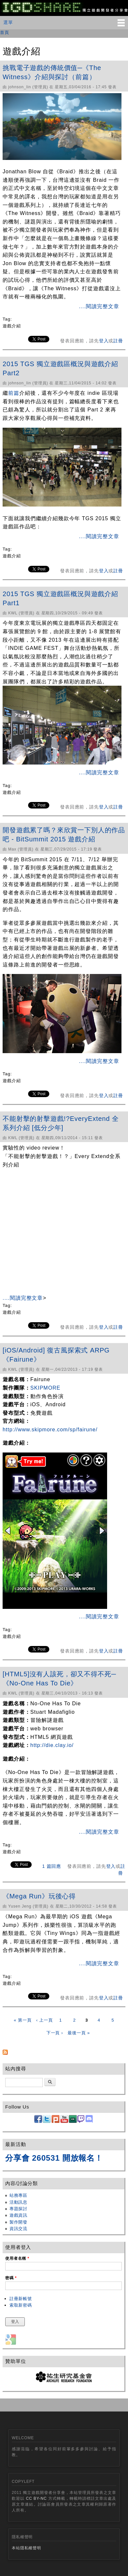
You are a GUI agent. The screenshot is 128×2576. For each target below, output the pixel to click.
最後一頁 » (79, 2032)
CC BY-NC (36, 2498)
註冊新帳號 (20, 2298)
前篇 (13, 393)
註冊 (118, 340)
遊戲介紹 (12, 325)
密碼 (11, 2278)
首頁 (4, 32)
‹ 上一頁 (44, 2020)
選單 (8, 22)
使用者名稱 (17, 2258)
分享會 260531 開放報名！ (54, 2158)
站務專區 (18, 2195)
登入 (104, 340)
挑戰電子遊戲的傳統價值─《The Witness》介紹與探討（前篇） (52, 72)
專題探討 (18, 2208)
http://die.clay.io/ (52, 1745)
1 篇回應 (51, 1866)
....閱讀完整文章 (99, 306)
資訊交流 (18, 2228)
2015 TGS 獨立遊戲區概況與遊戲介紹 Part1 (60, 598)
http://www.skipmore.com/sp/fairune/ (50, 1429)
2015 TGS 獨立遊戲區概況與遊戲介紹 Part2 (60, 368)
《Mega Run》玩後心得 (39, 1896)
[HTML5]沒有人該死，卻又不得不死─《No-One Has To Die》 (59, 1678)
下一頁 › (54, 2032)
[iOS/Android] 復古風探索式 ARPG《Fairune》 (56, 1355)
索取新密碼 (20, 2305)
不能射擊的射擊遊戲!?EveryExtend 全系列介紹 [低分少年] (61, 1123)
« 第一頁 (22, 2020)
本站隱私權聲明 (26, 2548)
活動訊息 (18, 2202)
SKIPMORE (45, 1388)
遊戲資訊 (18, 2215)
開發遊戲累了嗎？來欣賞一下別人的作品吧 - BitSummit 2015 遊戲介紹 (64, 834)
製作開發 (18, 2222)
